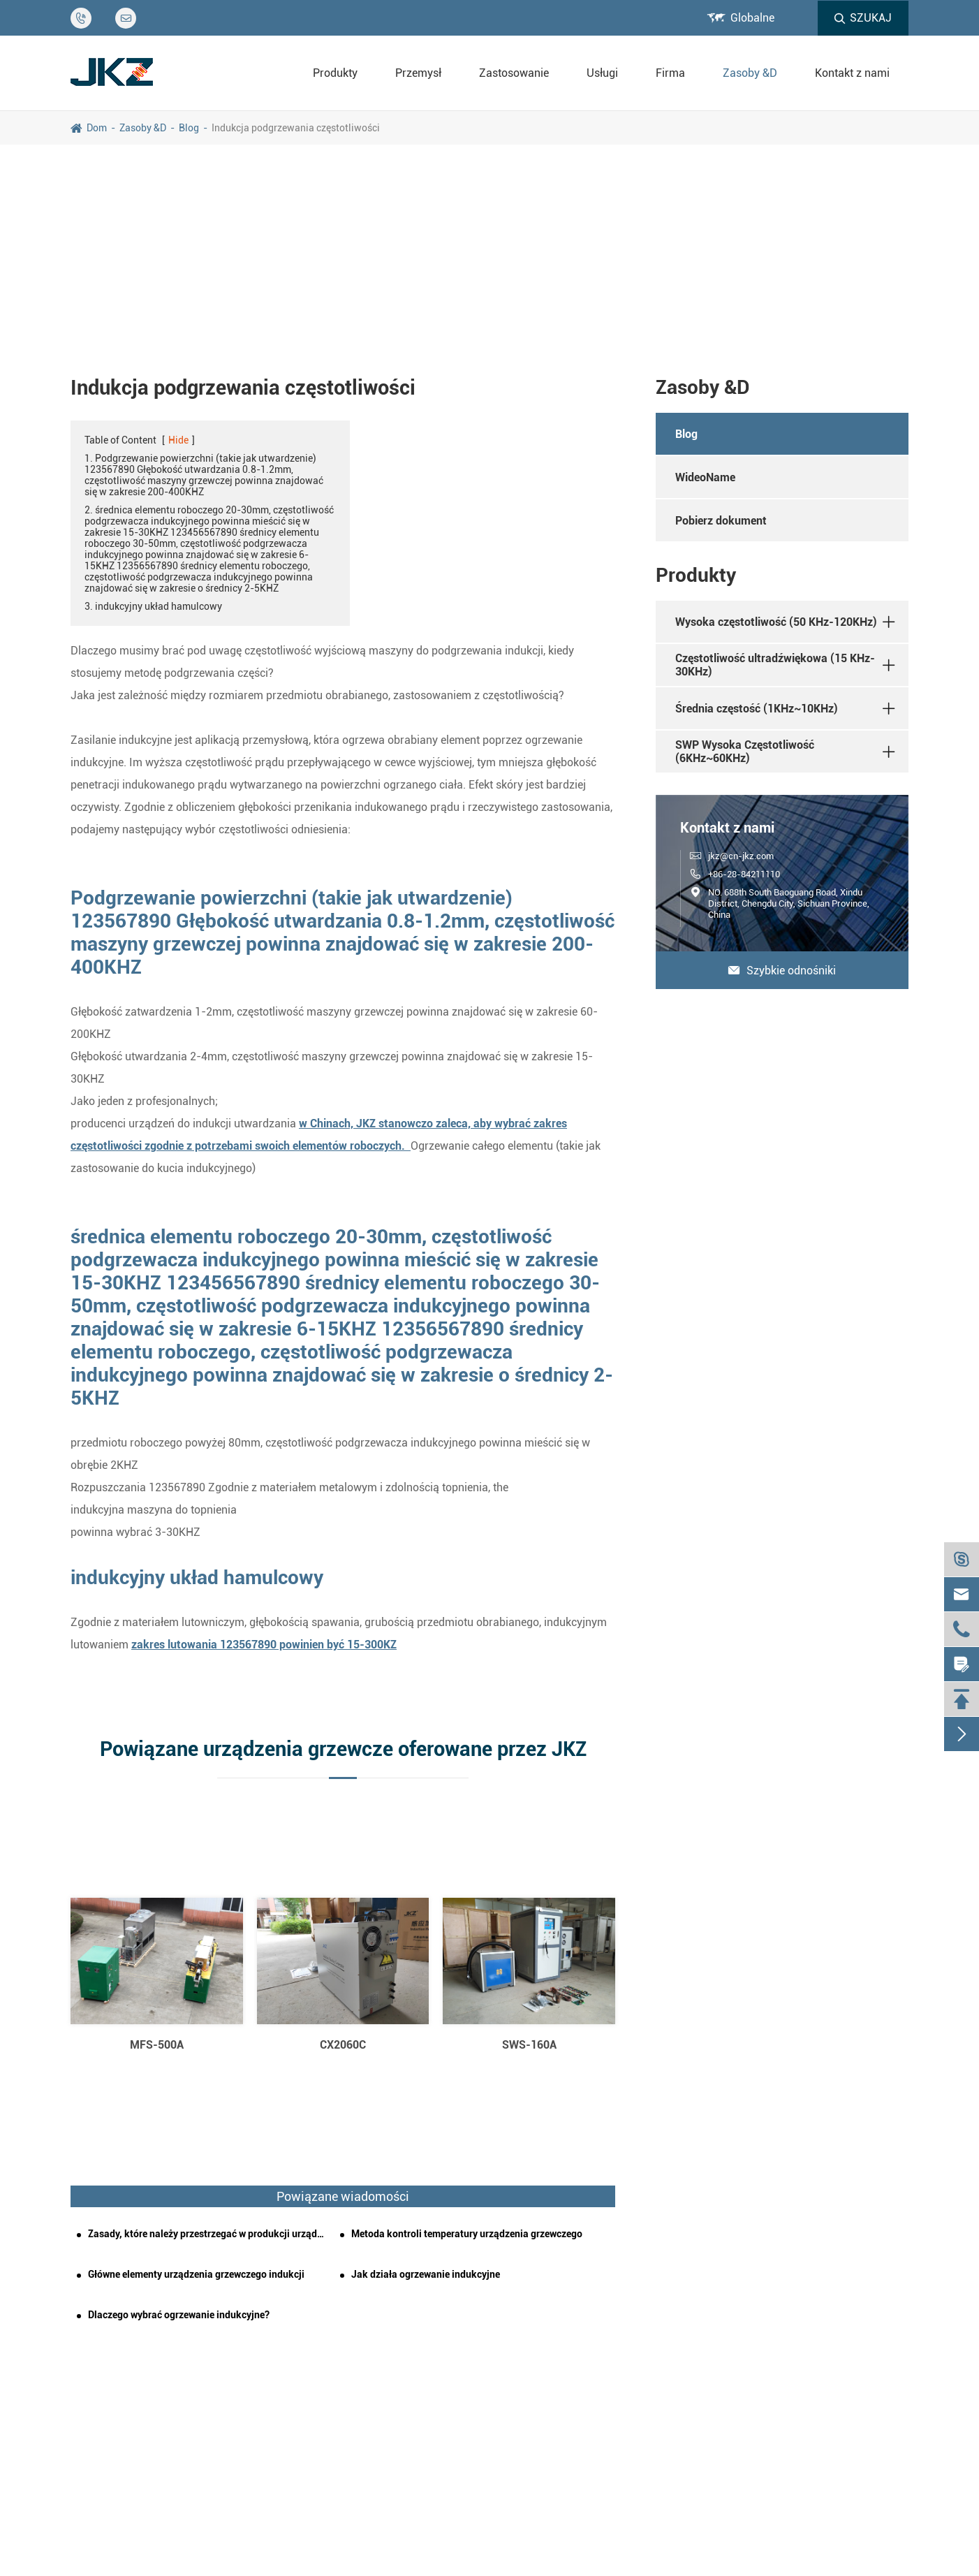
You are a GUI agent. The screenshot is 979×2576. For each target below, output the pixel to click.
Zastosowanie (514, 73)
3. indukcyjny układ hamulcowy (153, 606)
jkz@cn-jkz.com (741, 856)
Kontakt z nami (852, 73)
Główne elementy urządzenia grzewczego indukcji (196, 2274)
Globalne (752, 17)
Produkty (335, 73)
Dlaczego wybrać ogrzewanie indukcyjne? (179, 2314)
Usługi (602, 73)
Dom (97, 127)
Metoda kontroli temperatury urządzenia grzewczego (466, 2233)
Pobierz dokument (721, 520)
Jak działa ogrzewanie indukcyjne (425, 2274)
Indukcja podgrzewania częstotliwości (296, 127)
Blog (189, 127)
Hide (178, 440)
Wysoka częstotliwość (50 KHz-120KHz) (776, 622)
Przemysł (418, 73)
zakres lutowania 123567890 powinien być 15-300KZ (264, 1644)
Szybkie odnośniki (782, 970)
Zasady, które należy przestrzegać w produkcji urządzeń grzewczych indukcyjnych (207, 2233)
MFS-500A (157, 2044)
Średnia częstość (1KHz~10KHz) (756, 708)
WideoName (705, 477)
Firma (670, 73)
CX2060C (343, 2044)
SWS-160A (529, 2044)
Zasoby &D (750, 73)
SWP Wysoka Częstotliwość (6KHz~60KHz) (744, 751)
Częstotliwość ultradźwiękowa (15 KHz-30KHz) (775, 665)
